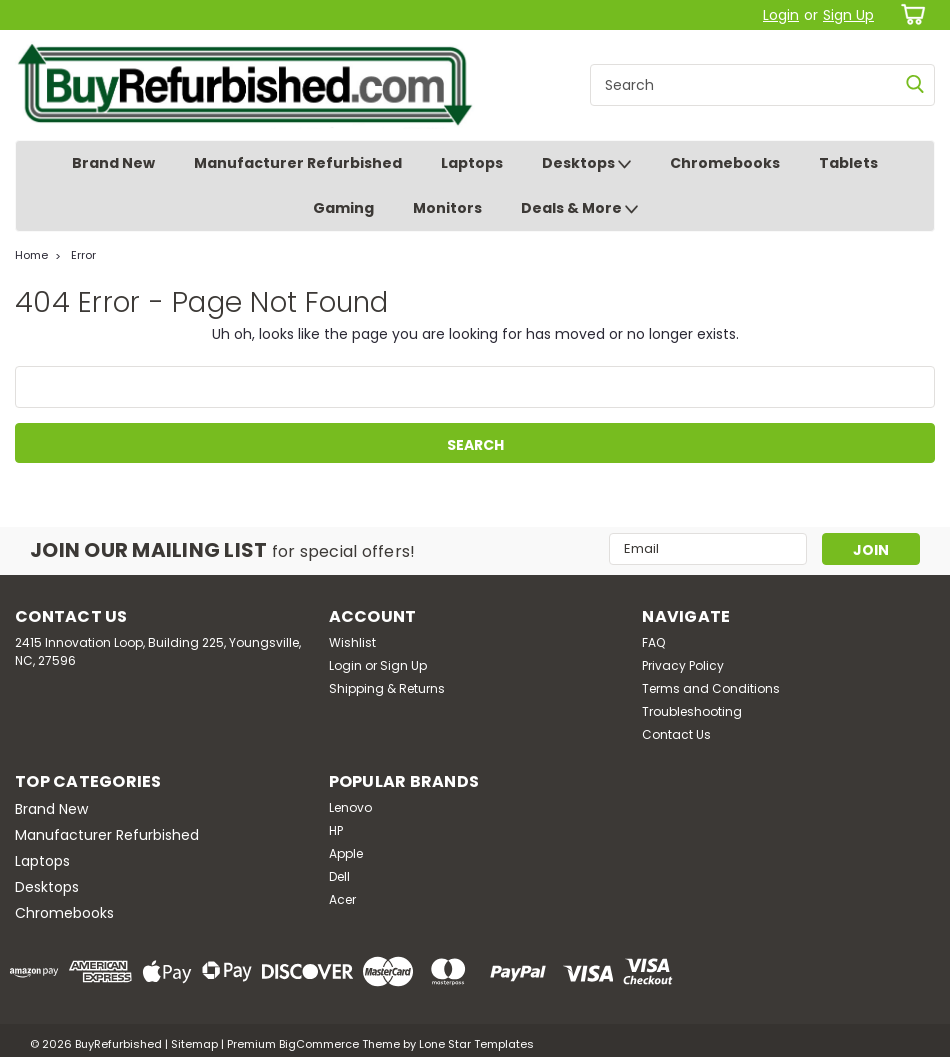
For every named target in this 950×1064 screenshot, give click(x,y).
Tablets (848, 163)
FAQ (653, 642)
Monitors (447, 208)
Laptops (472, 163)
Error (83, 255)
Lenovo (350, 807)
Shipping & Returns (387, 688)
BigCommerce (319, 1044)
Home (31, 255)
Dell (339, 876)
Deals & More (579, 209)
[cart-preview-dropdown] (909, 14)
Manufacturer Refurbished (298, 163)
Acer (342, 899)
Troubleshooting (692, 711)
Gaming (343, 208)
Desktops (586, 164)
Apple (346, 853)
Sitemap (194, 1044)
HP (336, 830)
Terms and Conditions (711, 688)
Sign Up (848, 15)
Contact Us (676, 734)
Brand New (113, 163)
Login (781, 15)
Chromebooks (725, 163)
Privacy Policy (683, 665)
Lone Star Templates (476, 1044)
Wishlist (352, 642)
